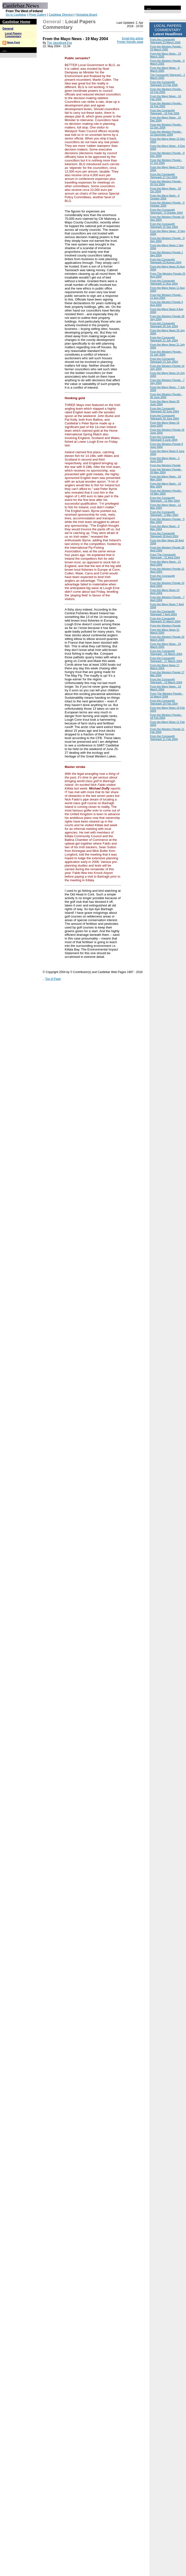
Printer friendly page (130, 42)
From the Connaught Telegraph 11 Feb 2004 (164, 738)
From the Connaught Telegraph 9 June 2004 (163, 438)
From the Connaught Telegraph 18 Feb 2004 (164, 702)
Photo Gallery (37, 14)
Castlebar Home (16, 22)
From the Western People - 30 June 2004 (166, 396)
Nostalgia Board (86, 14)
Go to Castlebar (16, 14)
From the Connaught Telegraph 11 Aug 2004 (164, 282)
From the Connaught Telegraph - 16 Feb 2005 (164, 112)
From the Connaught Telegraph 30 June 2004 (164, 410)
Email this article (132, 38)
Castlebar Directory (61, 14)
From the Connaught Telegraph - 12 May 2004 (165, 499)
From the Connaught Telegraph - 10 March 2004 (166, 681)
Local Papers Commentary (13, 35)
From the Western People (165, 465)
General (7, 28)
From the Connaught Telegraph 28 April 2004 (164, 535)
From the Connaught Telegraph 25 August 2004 (165, 261)
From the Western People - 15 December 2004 (166, 133)
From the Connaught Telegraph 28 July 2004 (164, 325)
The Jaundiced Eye (59, 43)
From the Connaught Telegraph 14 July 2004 (164, 360)
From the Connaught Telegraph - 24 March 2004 (166, 652)
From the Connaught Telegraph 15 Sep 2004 (164, 225)
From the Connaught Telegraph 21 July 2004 (164, 339)
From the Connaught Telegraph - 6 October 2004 (166, 211)
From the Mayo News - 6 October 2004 (164, 197)
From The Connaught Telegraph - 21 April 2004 (165, 556)
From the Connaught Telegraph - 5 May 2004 (164, 513)
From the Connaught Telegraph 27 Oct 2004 (163, 176)
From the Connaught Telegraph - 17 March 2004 (166, 659)
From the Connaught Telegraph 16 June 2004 (164, 417)
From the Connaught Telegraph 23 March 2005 (165, 41)
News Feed (13, 42)
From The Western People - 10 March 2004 (166, 695)
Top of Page (53, 979)
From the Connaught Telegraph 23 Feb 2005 (164, 83)
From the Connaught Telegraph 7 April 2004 (163, 613)
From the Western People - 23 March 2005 (166, 48)
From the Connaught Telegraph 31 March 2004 (165, 620)
